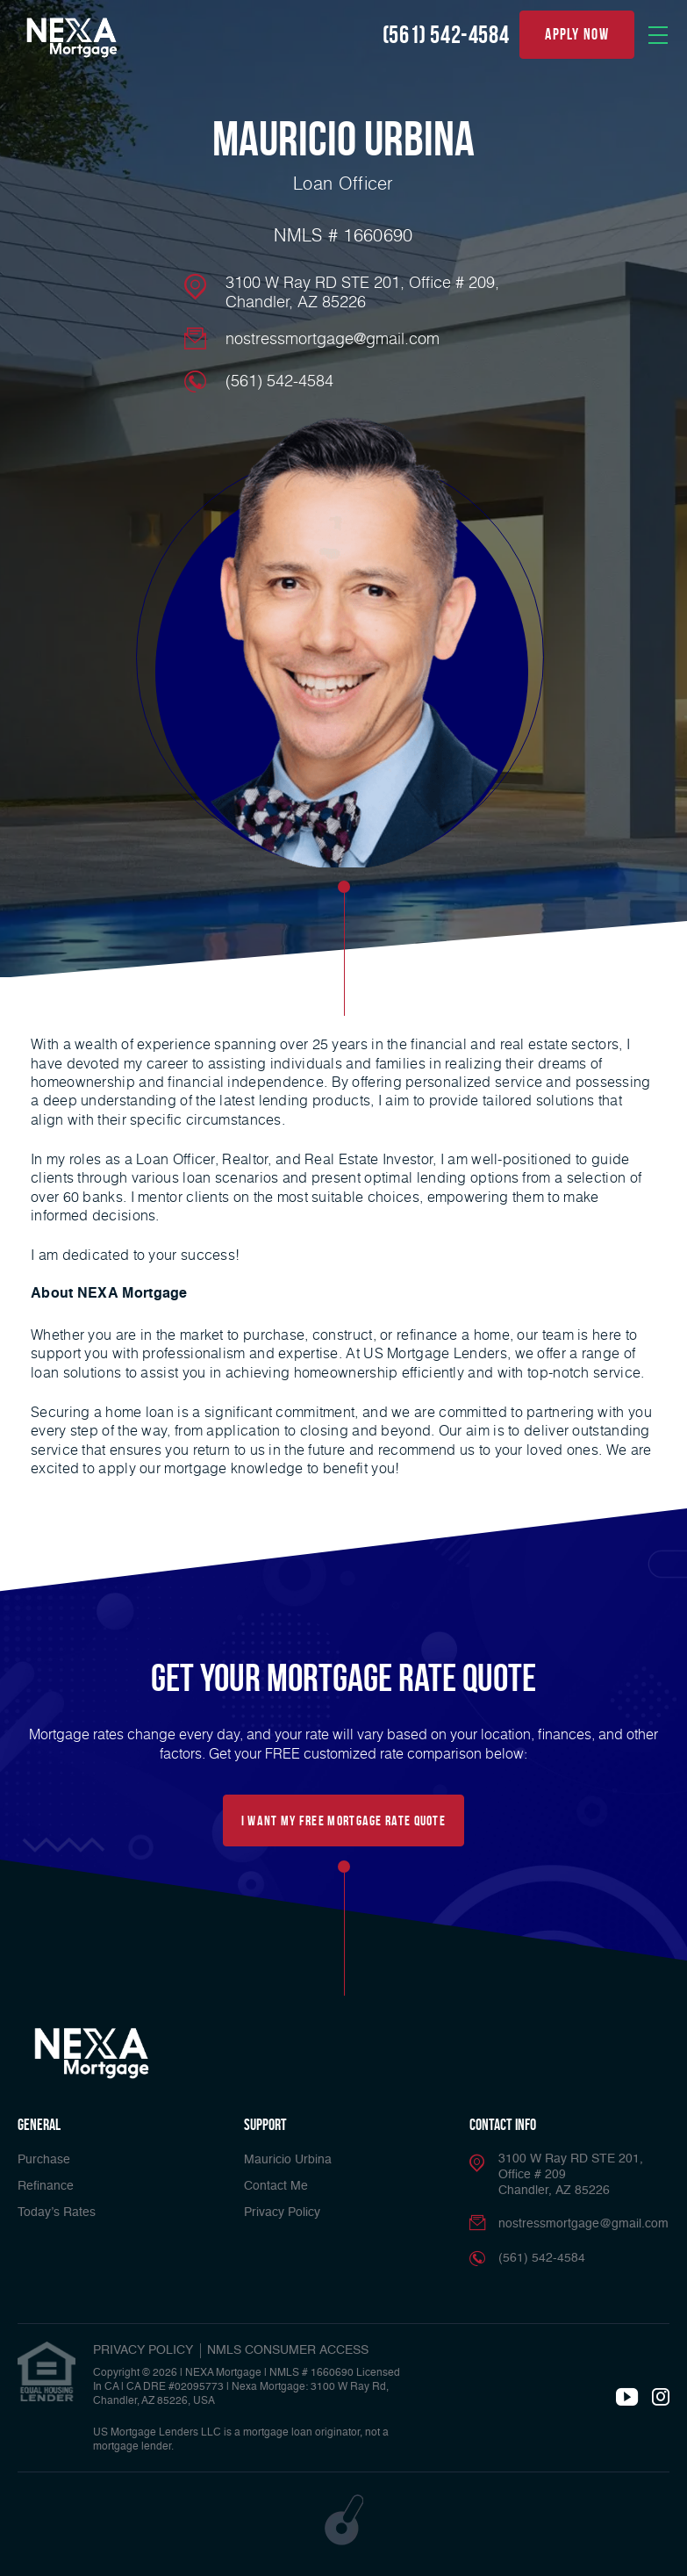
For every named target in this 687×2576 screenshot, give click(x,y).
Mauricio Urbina (288, 2160)
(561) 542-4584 (446, 34)
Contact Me (276, 2186)
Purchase (44, 2160)
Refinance (46, 2186)
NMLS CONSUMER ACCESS (288, 2350)
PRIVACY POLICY (143, 2350)
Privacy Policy (282, 2212)
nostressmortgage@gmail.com (332, 338)
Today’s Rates (57, 2212)
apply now (577, 34)
